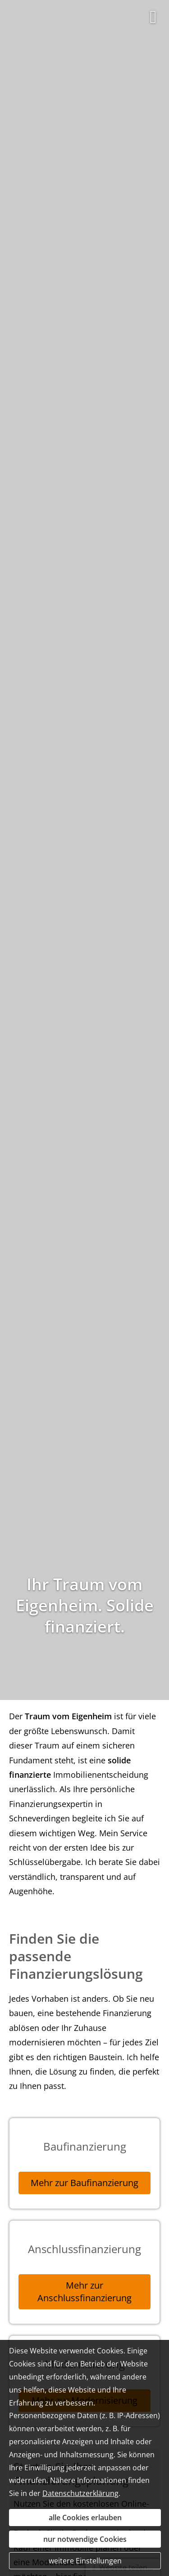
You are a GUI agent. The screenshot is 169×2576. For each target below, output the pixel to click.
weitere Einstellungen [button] (85, 2561)
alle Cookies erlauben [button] (85, 2517)
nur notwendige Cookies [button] (85, 2539)
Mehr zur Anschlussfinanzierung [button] (84, 2291)
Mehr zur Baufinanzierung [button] (84, 2183)
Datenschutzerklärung (80, 2493)
